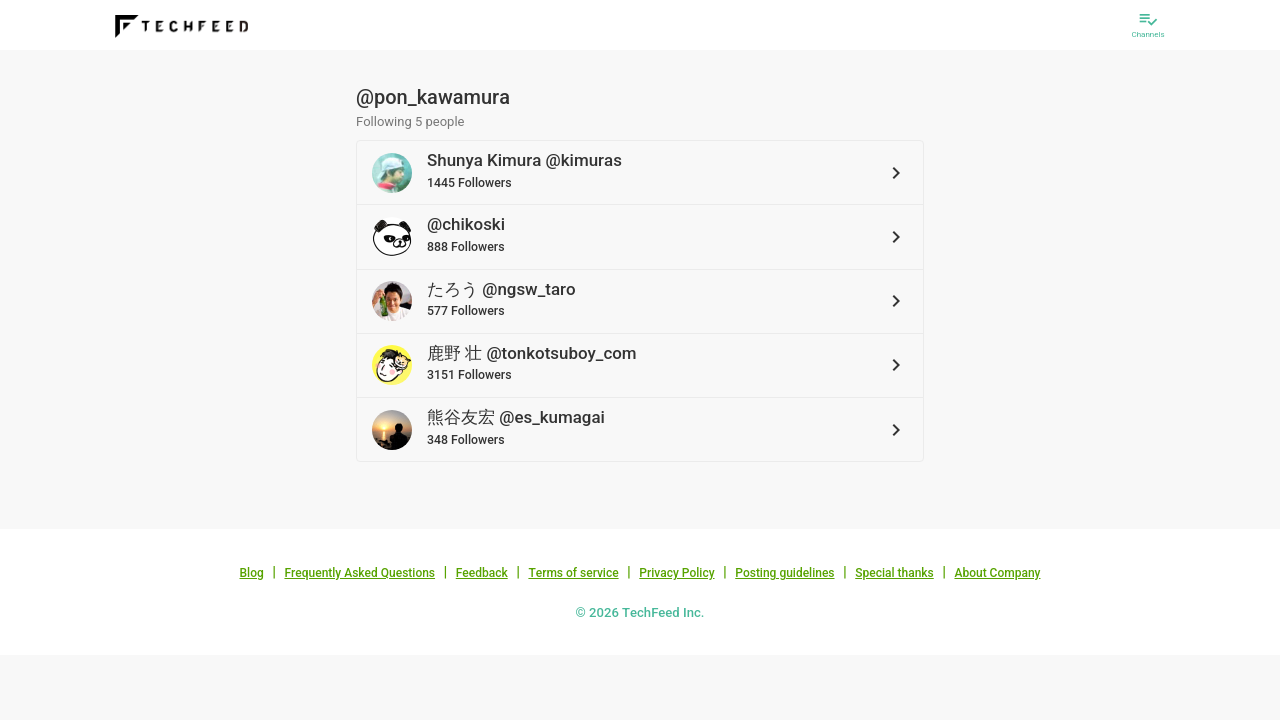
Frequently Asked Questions (359, 573)
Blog (252, 573)
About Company (997, 573)
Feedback (482, 573)
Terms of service (573, 573)
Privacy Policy (676, 573)
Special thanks (894, 573)
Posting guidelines (784, 573)
